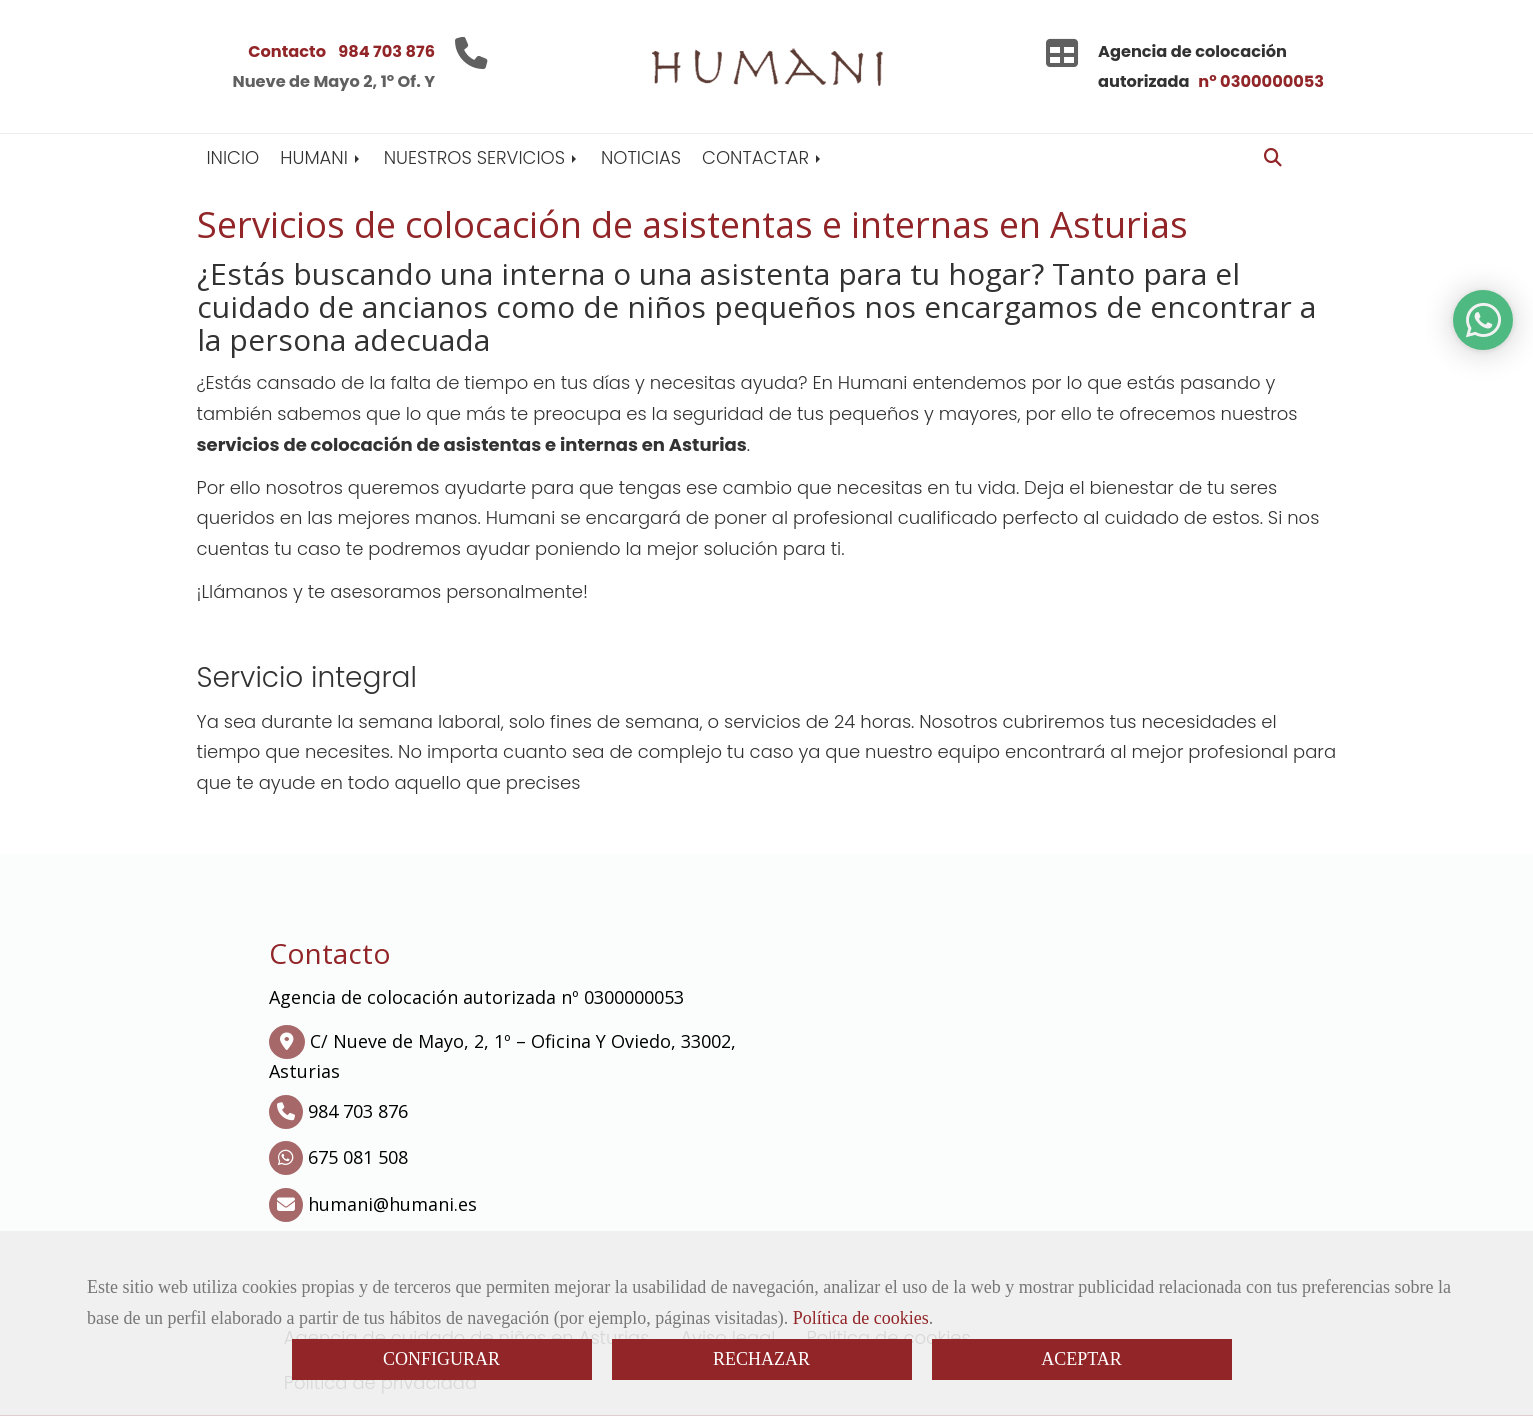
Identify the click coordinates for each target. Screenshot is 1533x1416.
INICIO (233, 157)
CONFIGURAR (441, 1359)
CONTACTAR (763, 157)
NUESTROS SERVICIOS (482, 157)
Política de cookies (861, 1318)
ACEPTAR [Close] (1081, 1359)
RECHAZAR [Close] (761, 1359)
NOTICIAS (641, 157)
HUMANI (321, 157)
